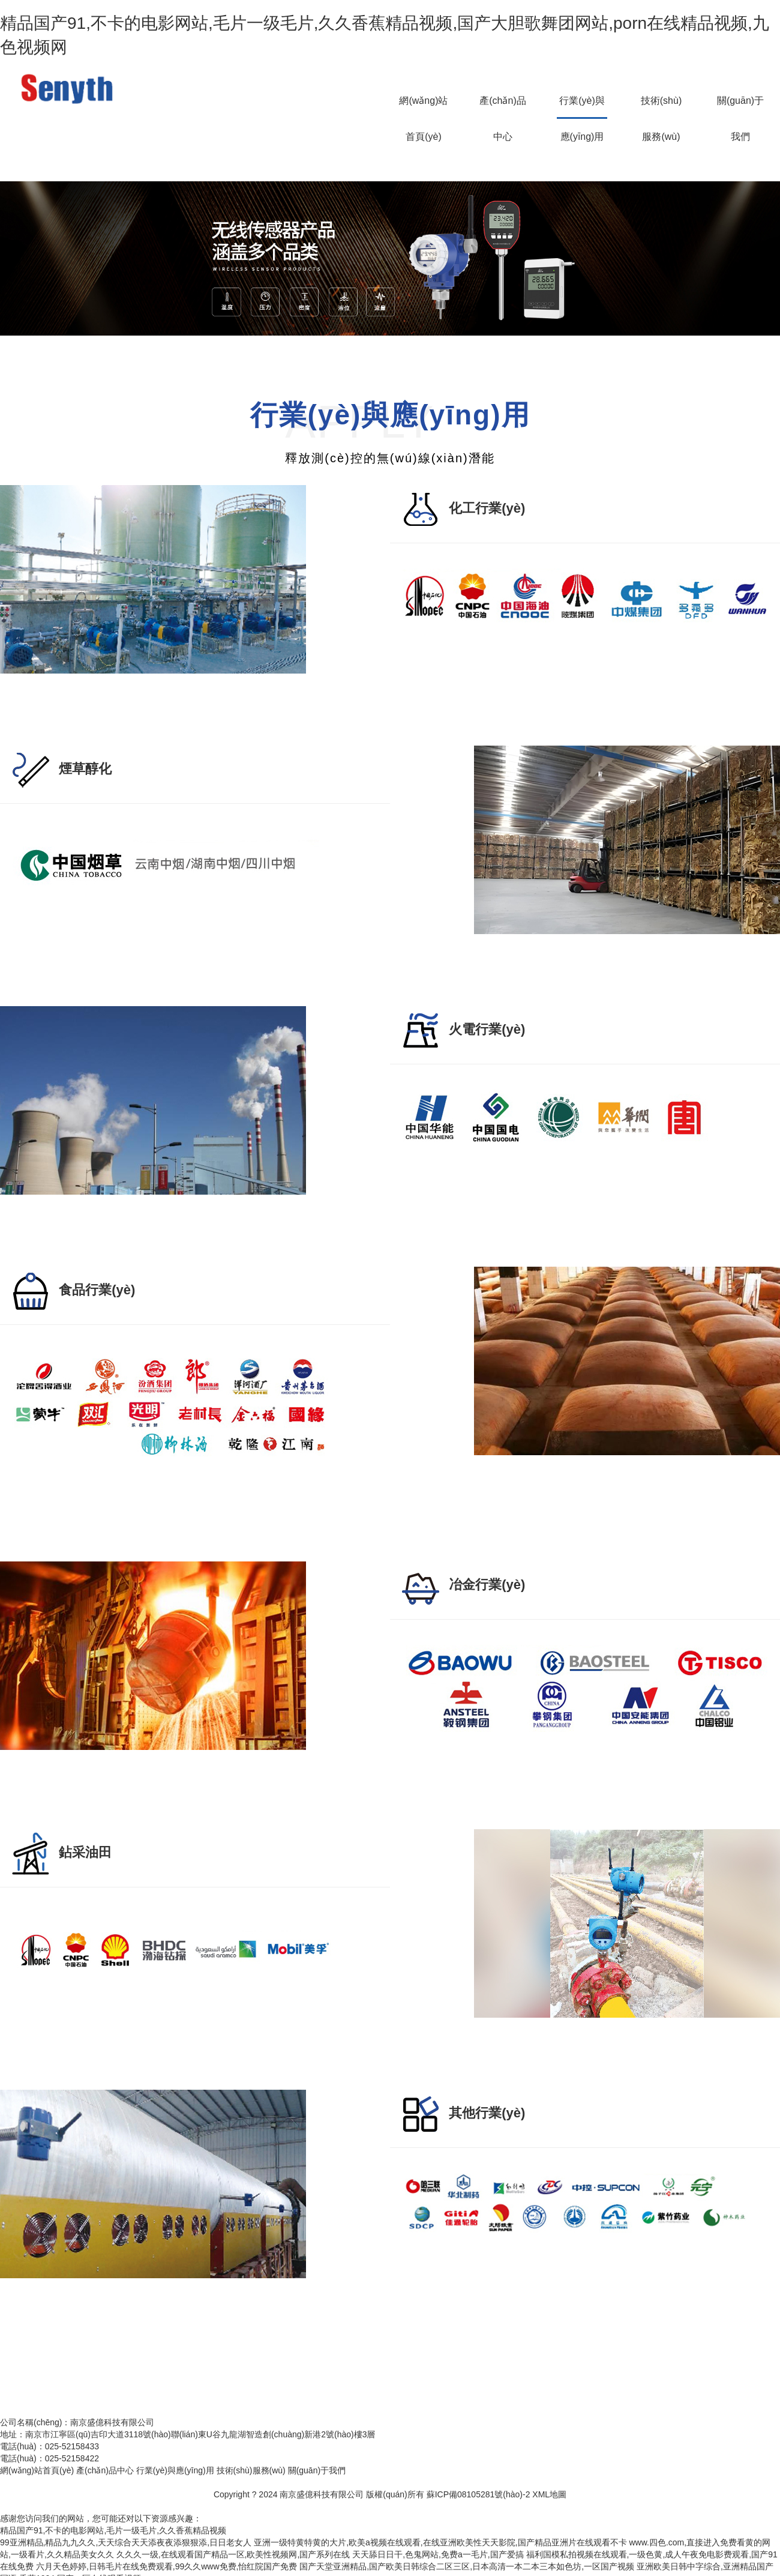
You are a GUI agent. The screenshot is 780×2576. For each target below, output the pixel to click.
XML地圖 (549, 2494)
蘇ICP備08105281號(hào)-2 (478, 2494)
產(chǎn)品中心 (502, 107)
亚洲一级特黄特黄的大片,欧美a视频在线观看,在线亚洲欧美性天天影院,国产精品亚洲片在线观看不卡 (440, 2542)
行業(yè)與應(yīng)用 (582, 107)
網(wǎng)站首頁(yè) (423, 107)
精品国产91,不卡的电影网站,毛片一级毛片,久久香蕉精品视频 (113, 2530)
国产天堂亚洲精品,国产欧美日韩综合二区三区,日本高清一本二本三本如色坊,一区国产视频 (466, 2566)
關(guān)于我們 (740, 107)
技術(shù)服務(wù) (661, 107)
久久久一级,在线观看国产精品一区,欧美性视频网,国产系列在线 (233, 2554)
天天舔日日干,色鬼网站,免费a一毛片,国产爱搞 (437, 2554)
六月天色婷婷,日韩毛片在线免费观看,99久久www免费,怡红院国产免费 (167, 2566)
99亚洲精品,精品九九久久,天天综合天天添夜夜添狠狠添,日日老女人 (125, 2542)
